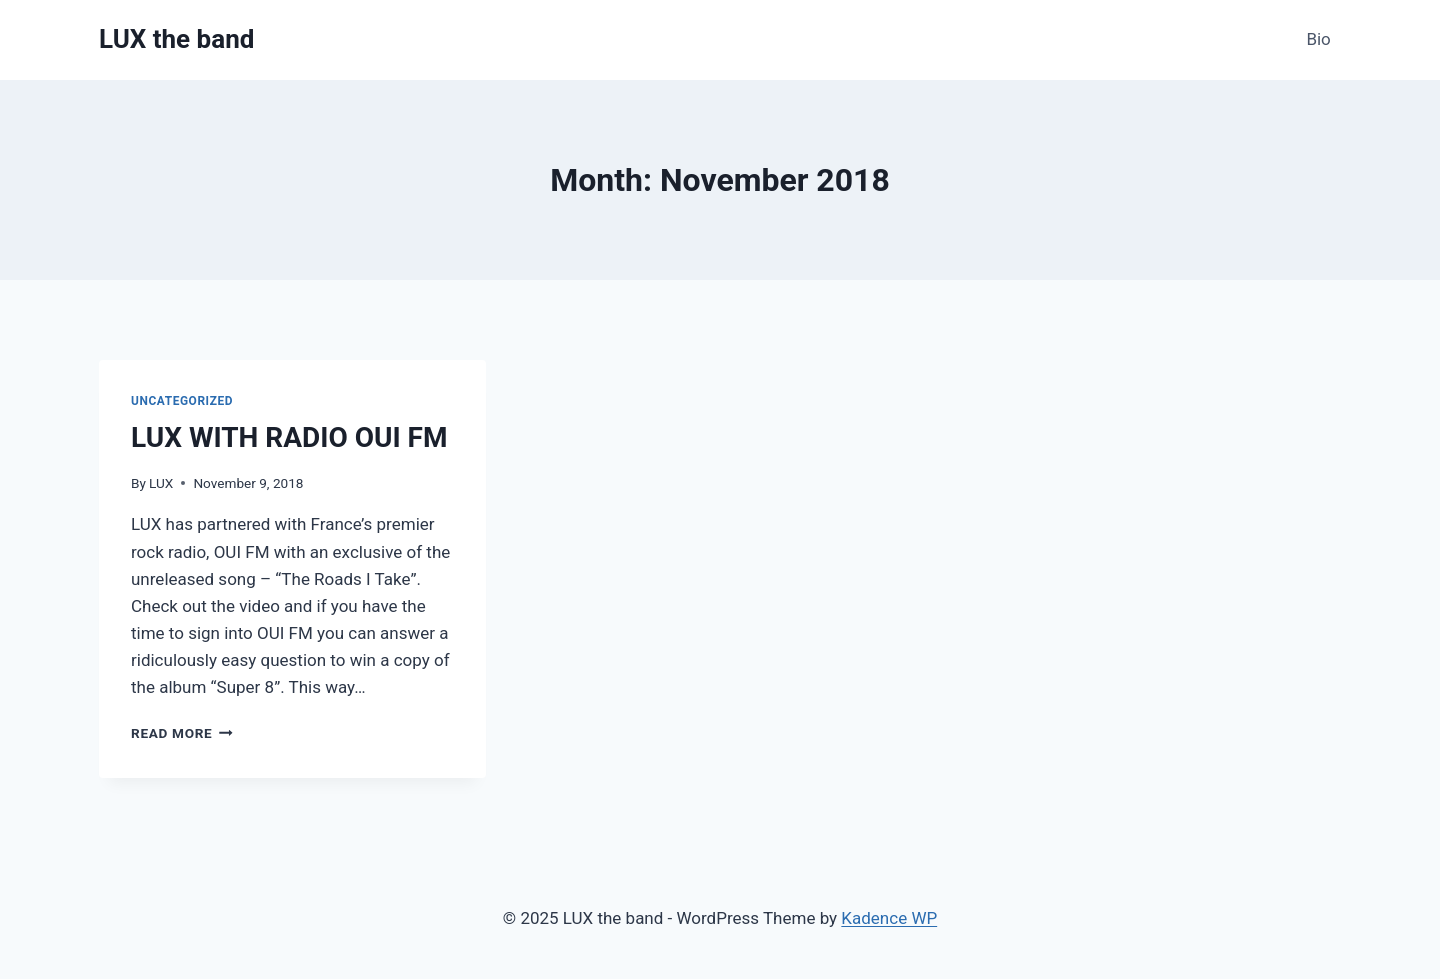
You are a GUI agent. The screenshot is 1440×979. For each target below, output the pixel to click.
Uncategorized (182, 401)
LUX (161, 483)
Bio (1318, 39)
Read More (182, 733)
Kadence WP (889, 918)
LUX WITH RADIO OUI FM (289, 437)
